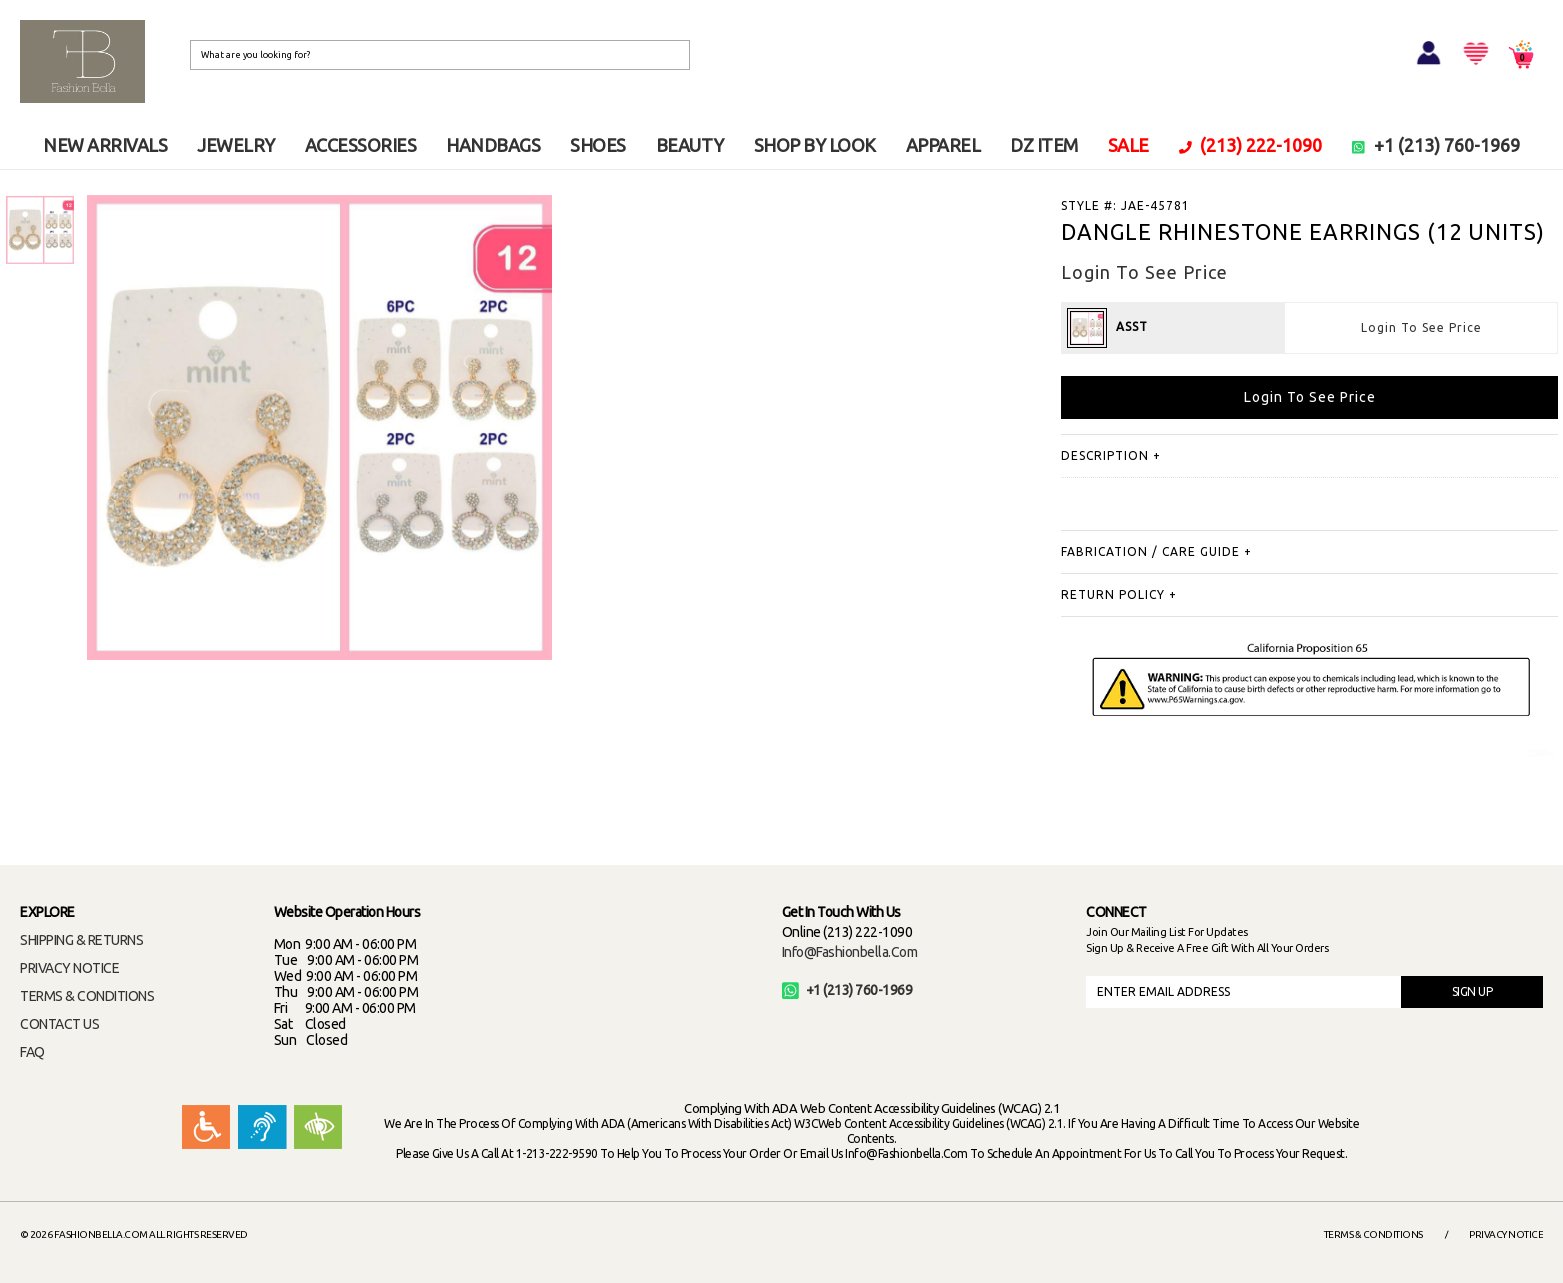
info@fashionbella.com (850, 952)
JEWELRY (236, 145)
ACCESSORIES (361, 145)
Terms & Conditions (1373, 1234)
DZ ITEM (1044, 145)
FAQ (32, 1052)
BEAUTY (690, 145)
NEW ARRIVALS (105, 145)
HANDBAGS (493, 145)
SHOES (598, 145)
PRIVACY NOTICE (69, 968)
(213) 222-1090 (1251, 145)
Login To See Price (1421, 327)
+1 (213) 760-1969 (1436, 145)
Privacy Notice (1506, 1234)
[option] (40, 230)
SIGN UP (1472, 991)
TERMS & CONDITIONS (87, 996)
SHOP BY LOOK (815, 145)
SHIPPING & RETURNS (81, 940)
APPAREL (943, 145)
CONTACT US (59, 1024)
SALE (1128, 145)
